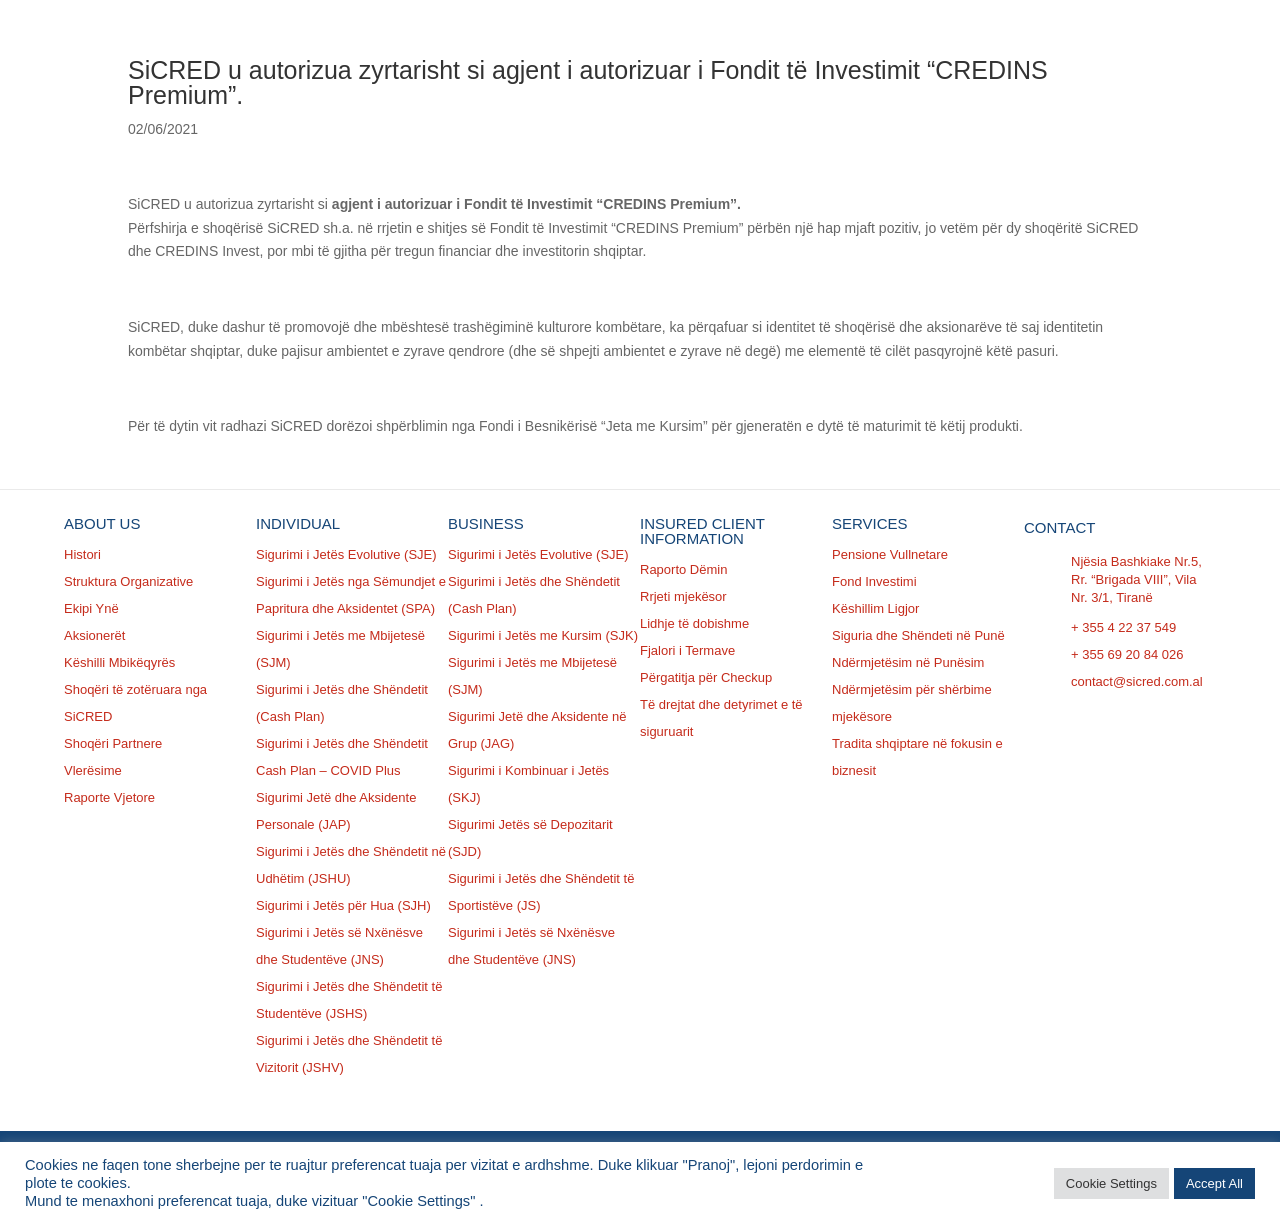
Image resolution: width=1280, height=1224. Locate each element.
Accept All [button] (1214, 1183)
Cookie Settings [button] (1111, 1183)
